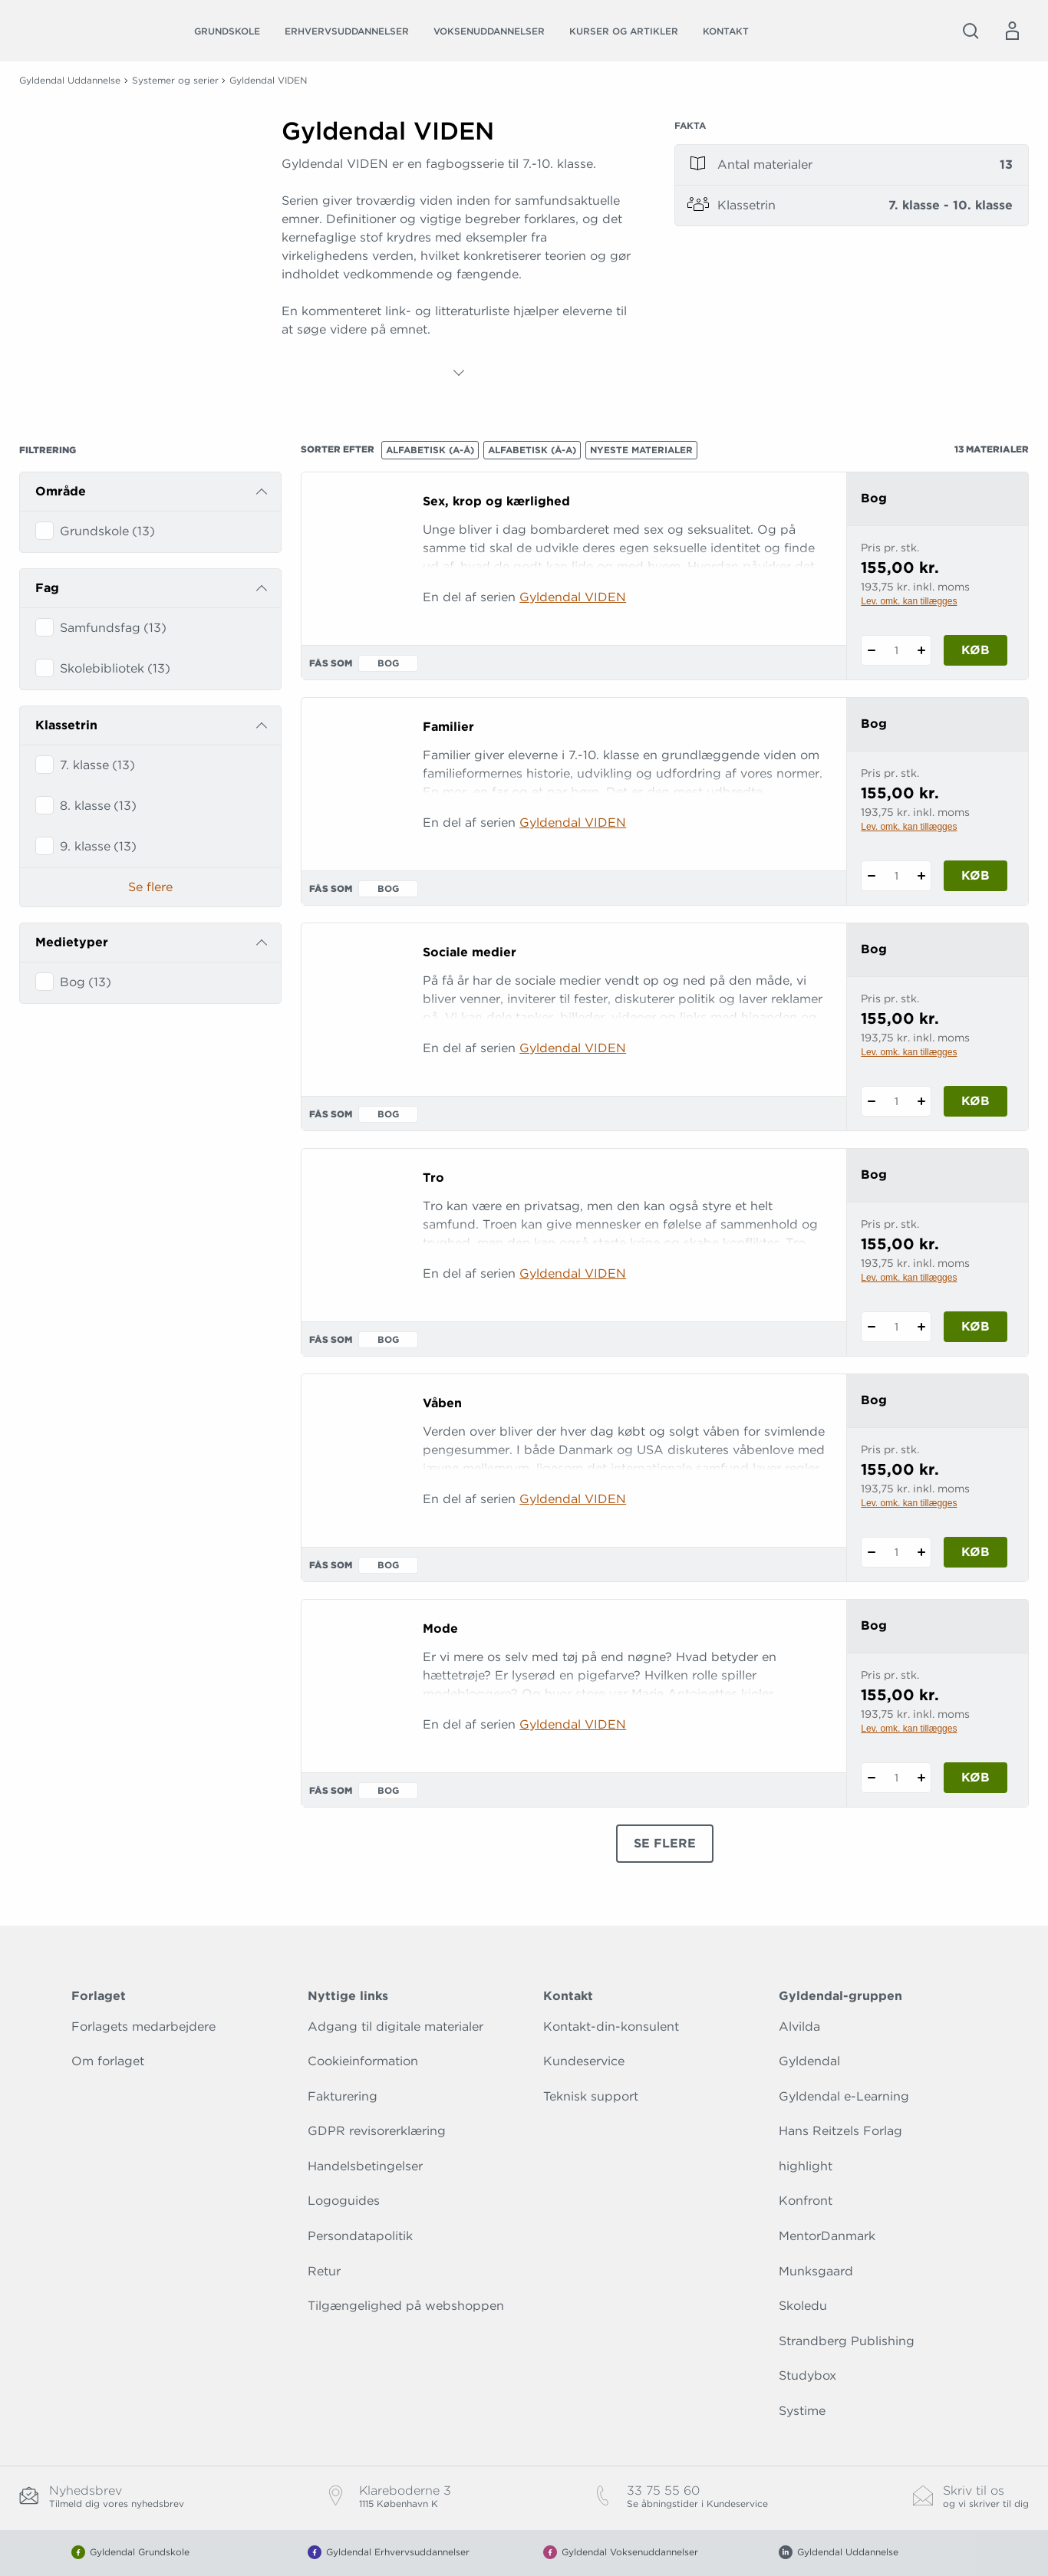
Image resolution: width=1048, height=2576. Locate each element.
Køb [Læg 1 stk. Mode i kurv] (975, 1777)
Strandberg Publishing (847, 2341)
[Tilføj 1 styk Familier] (921, 875)
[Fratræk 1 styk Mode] (871, 1777)
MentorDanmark (827, 2236)
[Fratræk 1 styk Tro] (871, 1326)
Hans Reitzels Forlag (840, 2131)
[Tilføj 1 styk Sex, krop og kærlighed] (921, 650)
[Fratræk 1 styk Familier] (871, 875)
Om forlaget (107, 2061)
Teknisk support (590, 2096)
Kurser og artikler (623, 31)
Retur (324, 2271)
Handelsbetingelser (365, 2166)
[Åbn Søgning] (970, 31)
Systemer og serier (175, 80)
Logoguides (344, 2200)
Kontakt (726, 31)
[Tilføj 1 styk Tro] (921, 1326)
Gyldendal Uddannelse (69, 80)
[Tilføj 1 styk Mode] (921, 1777)
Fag (47, 588)
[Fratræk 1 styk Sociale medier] (871, 1101)
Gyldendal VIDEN (572, 597)
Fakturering (342, 2096)
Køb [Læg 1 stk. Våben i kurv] (975, 1552)
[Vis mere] (459, 373)
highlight (805, 2166)
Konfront (805, 2200)
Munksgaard (816, 2271)
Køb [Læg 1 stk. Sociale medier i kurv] (975, 1101)
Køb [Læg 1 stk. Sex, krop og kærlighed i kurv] (975, 650)
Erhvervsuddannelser (347, 31)
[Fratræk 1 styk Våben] (871, 1552)
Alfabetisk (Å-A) (532, 450)
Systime (802, 2410)
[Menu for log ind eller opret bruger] (1012, 31)
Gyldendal (809, 2061)
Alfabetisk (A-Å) (430, 450)
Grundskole (227, 31)
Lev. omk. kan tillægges (909, 601)
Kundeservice (584, 2061)
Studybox (807, 2375)
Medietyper (71, 942)
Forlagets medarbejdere (143, 2026)
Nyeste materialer (641, 450)
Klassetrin (66, 725)
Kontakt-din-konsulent (611, 2026)
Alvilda (799, 2026)
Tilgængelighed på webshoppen (406, 2305)
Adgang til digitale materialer (395, 2026)
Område (60, 491)
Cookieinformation (363, 2061)
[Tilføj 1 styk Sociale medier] (921, 1101)
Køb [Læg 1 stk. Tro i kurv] (975, 1326)
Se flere (150, 887)
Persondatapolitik (360, 2236)
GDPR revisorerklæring (377, 2131)
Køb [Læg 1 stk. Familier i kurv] (975, 875)
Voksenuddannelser (489, 31)
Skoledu (803, 2305)
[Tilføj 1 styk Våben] (921, 1552)
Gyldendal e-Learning (844, 2096)
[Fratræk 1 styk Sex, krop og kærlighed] (871, 650)
